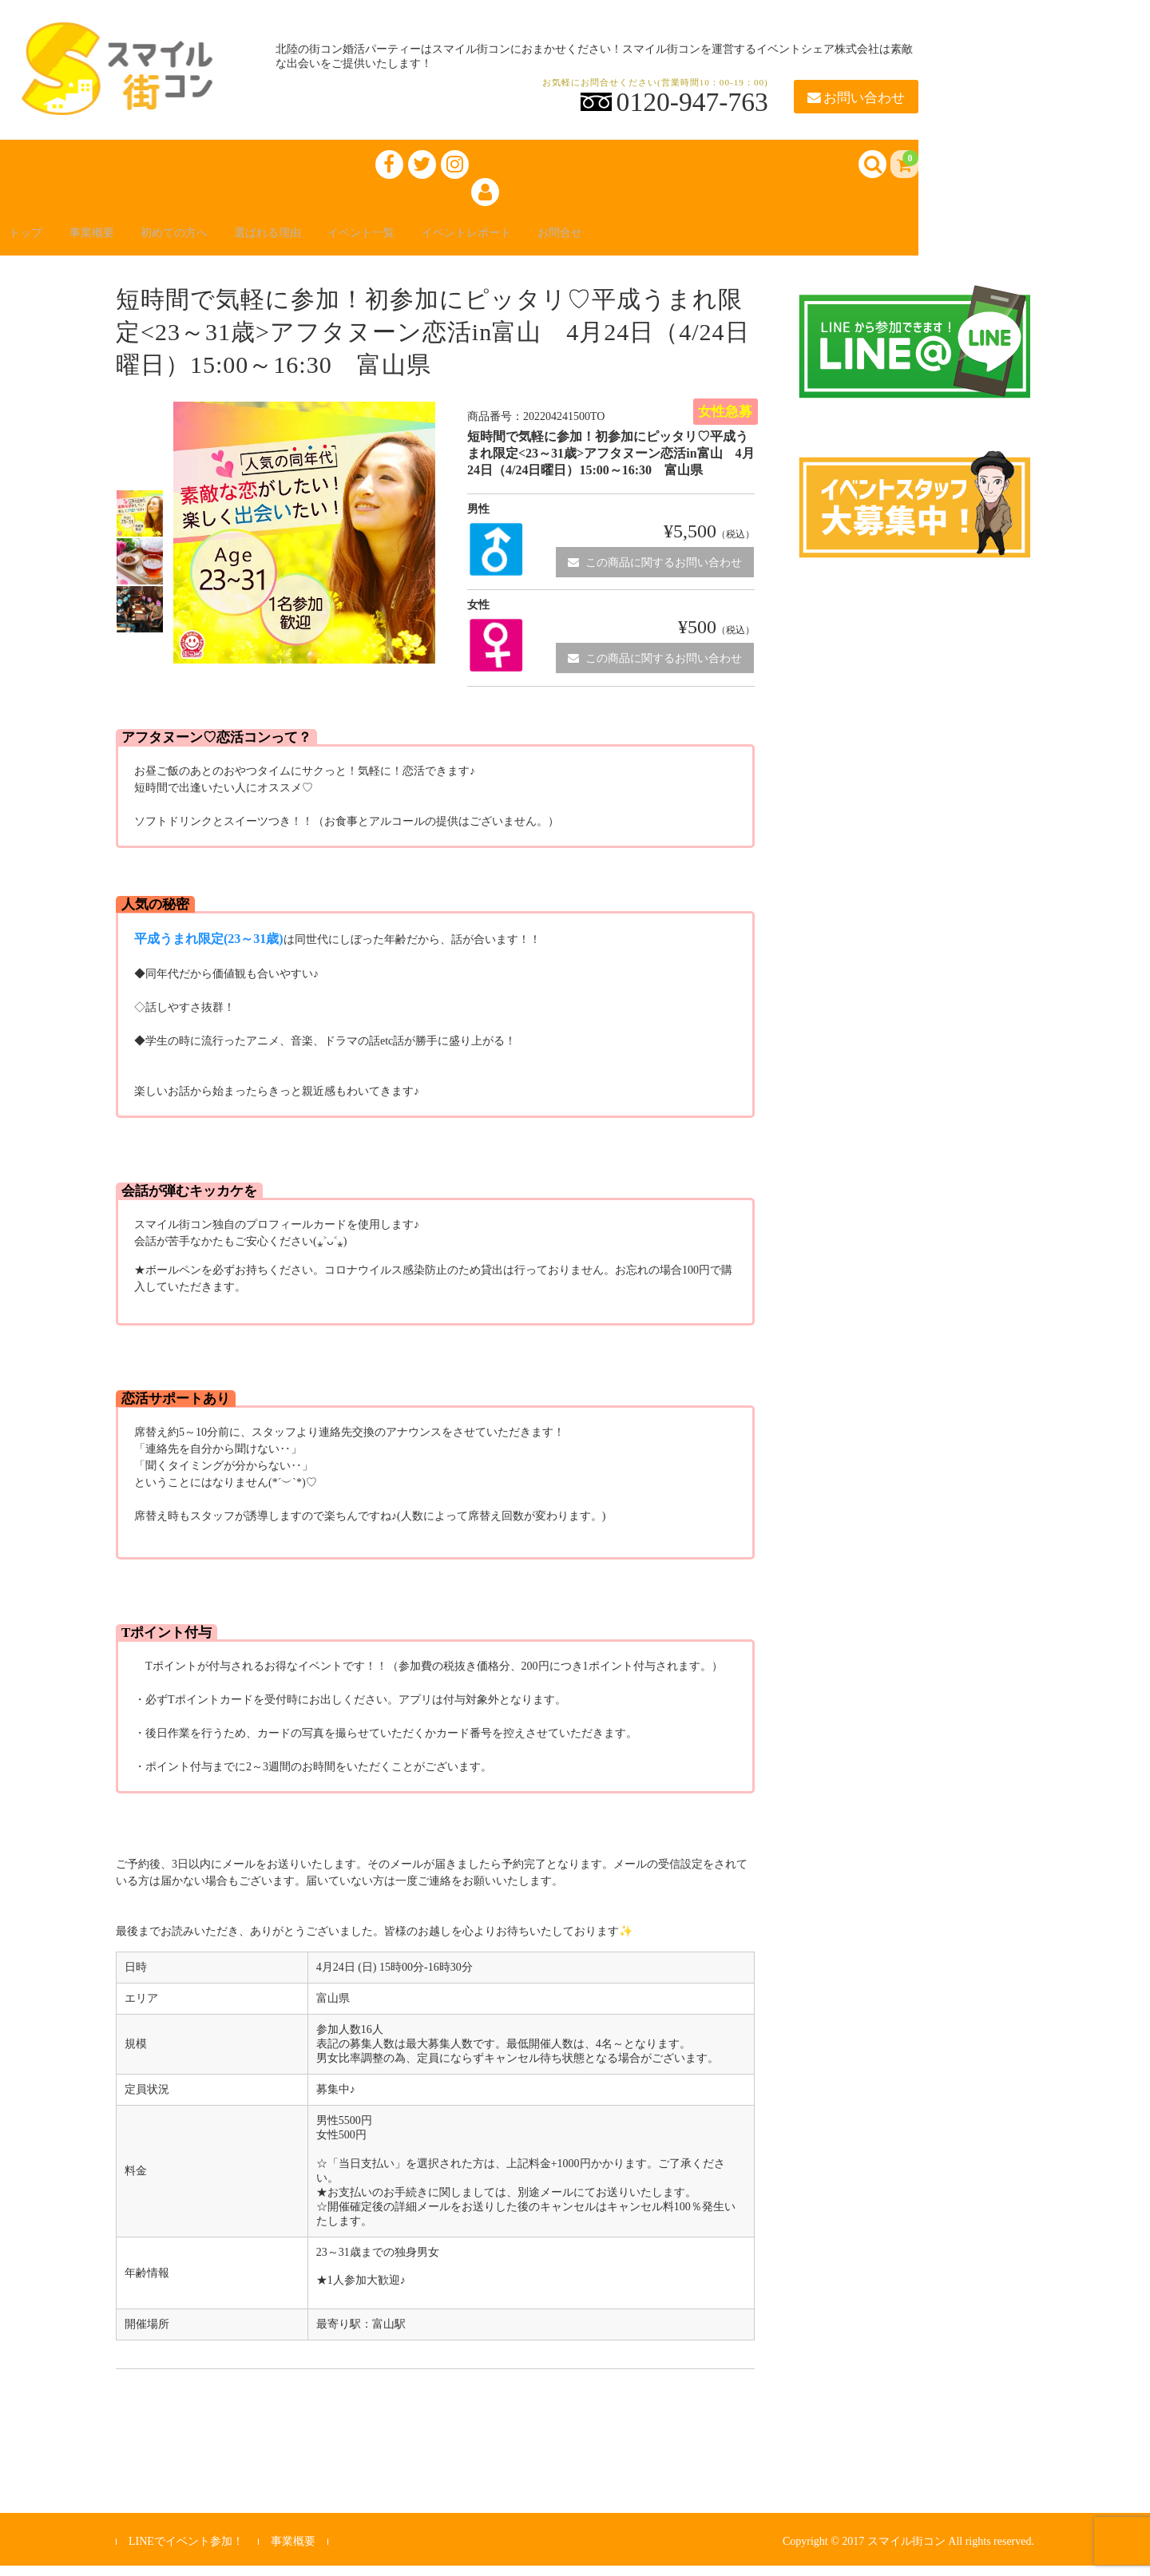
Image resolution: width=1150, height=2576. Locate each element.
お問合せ (654, 241)
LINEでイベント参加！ (186, 2552)
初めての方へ (207, 241)
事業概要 (111, 241)
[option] (140, 524)
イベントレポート (546, 241)
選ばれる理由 (316, 241)
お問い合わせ (856, 97)
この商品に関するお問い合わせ (655, 572)
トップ (35, 241)
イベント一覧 (425, 241)
